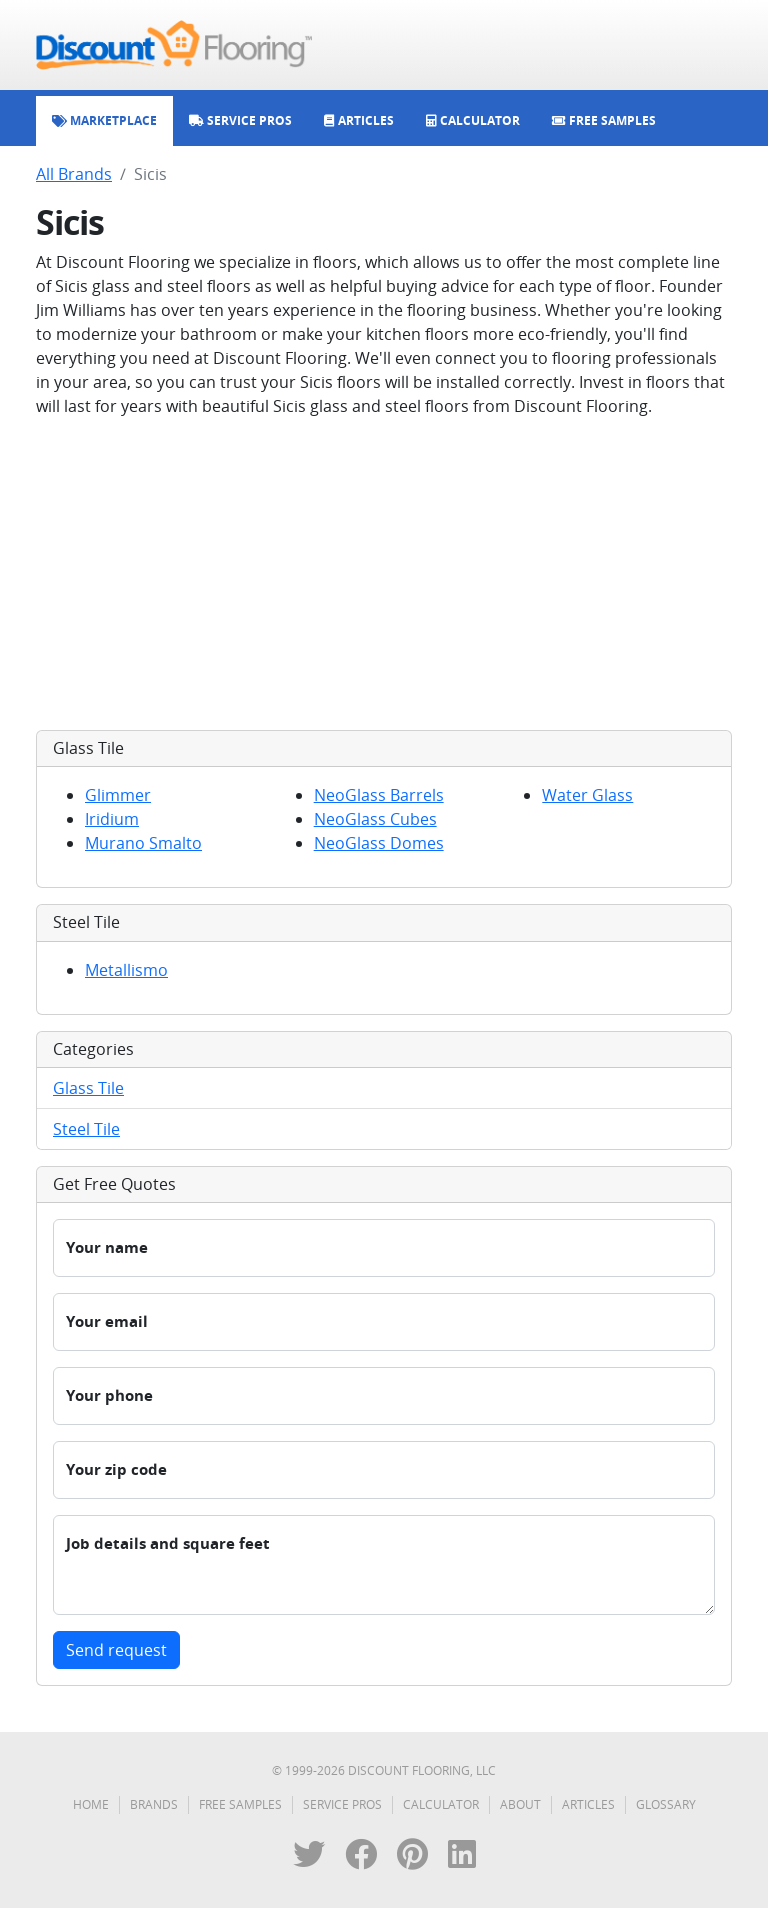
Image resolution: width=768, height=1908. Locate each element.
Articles (588, 1804)
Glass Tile (88, 1088)
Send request (116, 1650)
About (520, 1804)
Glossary (666, 1804)
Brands (154, 1804)
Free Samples (240, 1804)
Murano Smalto (143, 843)
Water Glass (587, 795)
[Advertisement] (384, 574)
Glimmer (118, 795)
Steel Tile (86, 1129)
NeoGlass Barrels (379, 795)
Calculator (441, 1804)
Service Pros (342, 1804)
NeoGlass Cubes (375, 819)
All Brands (74, 174)
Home (91, 1804)
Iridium (112, 819)
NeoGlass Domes (379, 843)
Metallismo (126, 970)
